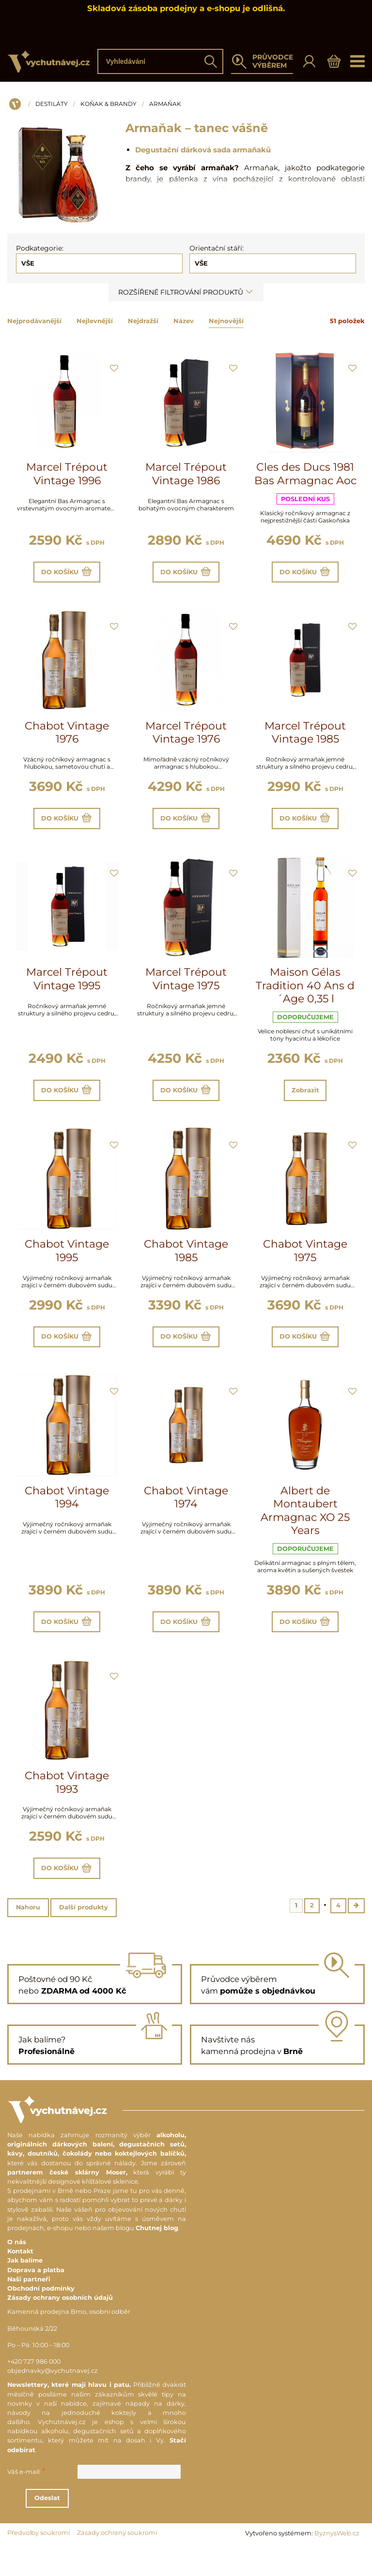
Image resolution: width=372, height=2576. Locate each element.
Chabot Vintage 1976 (67, 737)
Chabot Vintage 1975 (305, 1264)
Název (183, 321)
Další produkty (83, 1934)
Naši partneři (28, 2307)
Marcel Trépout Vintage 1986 (186, 474)
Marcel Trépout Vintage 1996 (67, 474)
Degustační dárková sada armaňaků (203, 149)
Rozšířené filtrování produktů (186, 292)
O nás (16, 2271)
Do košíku (67, 574)
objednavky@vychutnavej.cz (52, 2399)
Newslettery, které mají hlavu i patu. (69, 2413)
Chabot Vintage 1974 (186, 1515)
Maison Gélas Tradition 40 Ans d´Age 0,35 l (305, 994)
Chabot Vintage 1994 (67, 1515)
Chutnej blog (157, 2256)
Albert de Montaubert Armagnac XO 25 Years (305, 1528)
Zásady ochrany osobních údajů (60, 2326)
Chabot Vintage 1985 (186, 1264)
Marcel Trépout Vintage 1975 (186, 988)
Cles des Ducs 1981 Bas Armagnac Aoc (305, 474)
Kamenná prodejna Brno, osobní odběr (68, 2340)
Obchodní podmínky (41, 2317)
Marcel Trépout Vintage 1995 (67, 988)
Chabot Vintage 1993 (67, 1805)
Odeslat (100, 2527)
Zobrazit (305, 1101)
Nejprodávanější (34, 321)
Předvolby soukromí (38, 2561)
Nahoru (28, 1934)
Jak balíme (25, 2289)
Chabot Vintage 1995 (67, 1264)
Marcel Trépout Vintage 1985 (305, 737)
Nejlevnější (95, 321)
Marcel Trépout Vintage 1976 (186, 737)
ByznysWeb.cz (336, 2561)
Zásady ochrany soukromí (117, 2561)
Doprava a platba (35, 2298)
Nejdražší (143, 321)
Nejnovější (226, 321)
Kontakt (20, 2280)
